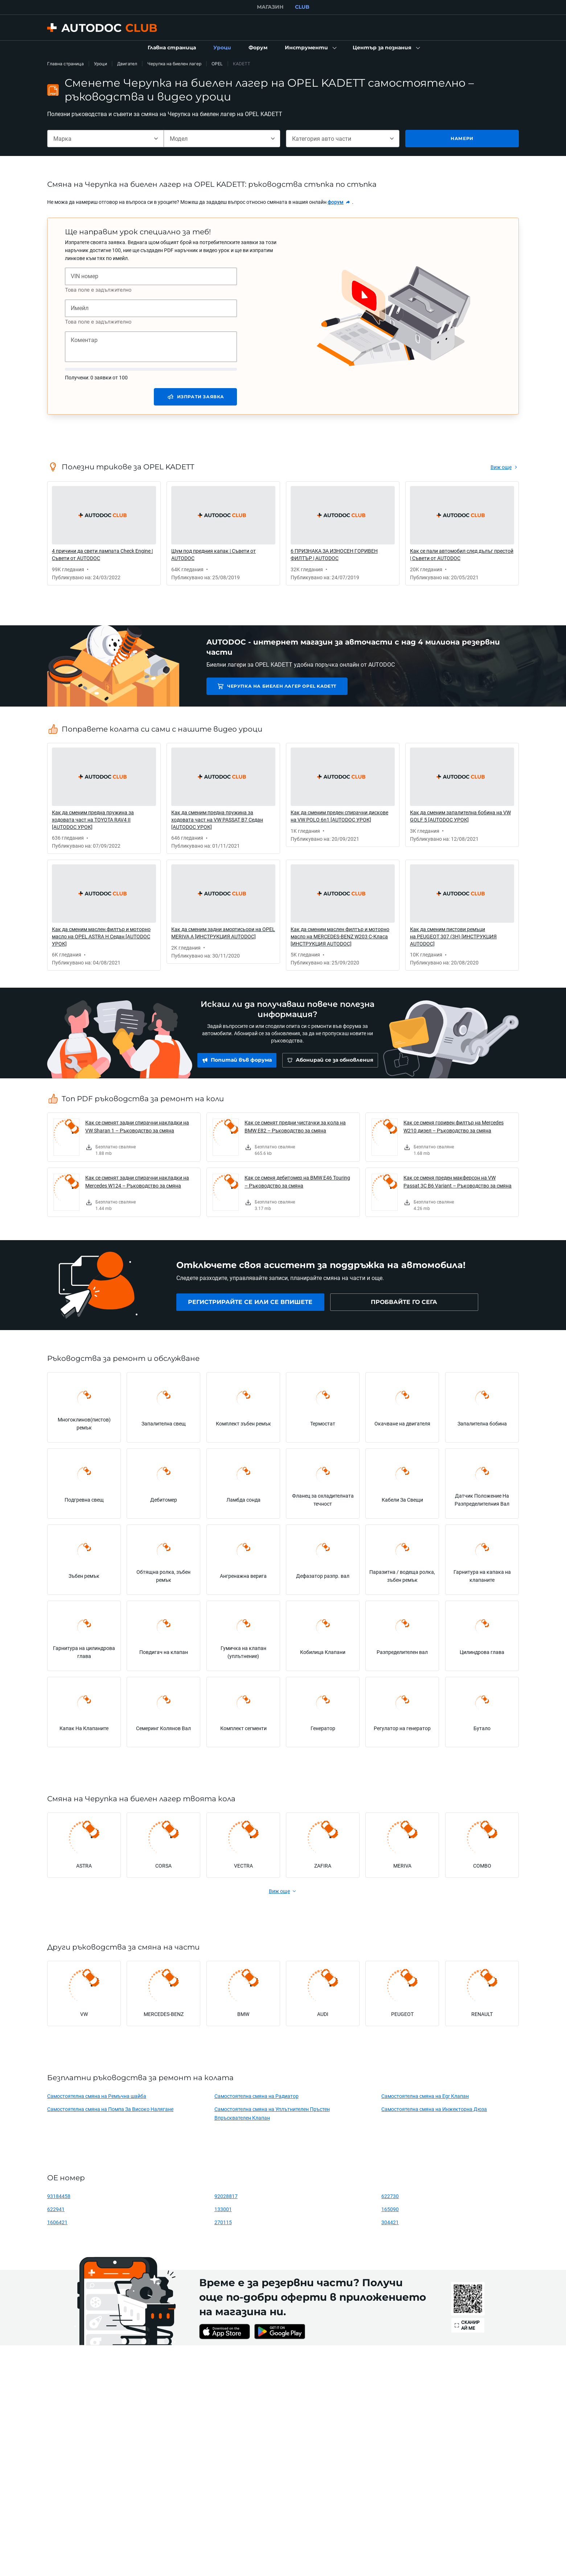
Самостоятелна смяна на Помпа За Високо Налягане (110, 2109)
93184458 (58, 2196)
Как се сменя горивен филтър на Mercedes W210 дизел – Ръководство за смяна (453, 1126)
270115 (223, 2222)
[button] (310, 48)
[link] (172, 48)
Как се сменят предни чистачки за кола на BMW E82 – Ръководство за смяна (295, 1126)
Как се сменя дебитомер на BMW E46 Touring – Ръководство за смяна (297, 1181)
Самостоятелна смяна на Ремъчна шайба (96, 2096)
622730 (390, 2196)
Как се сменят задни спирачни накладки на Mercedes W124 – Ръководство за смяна (137, 1181)
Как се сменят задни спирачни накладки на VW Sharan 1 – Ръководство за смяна (137, 1126)
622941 (56, 2209)
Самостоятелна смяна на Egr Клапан (425, 2096)
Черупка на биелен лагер (174, 63)
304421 (390, 2222)
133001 (223, 2209)
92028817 (226, 2196)
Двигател (127, 63)
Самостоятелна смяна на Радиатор (256, 2096)
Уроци (100, 63)
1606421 (57, 2222)
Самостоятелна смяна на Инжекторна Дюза (434, 2109)
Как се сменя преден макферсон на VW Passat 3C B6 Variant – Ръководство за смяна (457, 1181)
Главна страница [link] (65, 63)
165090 (390, 2209)
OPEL (217, 63)
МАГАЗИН (270, 7)
